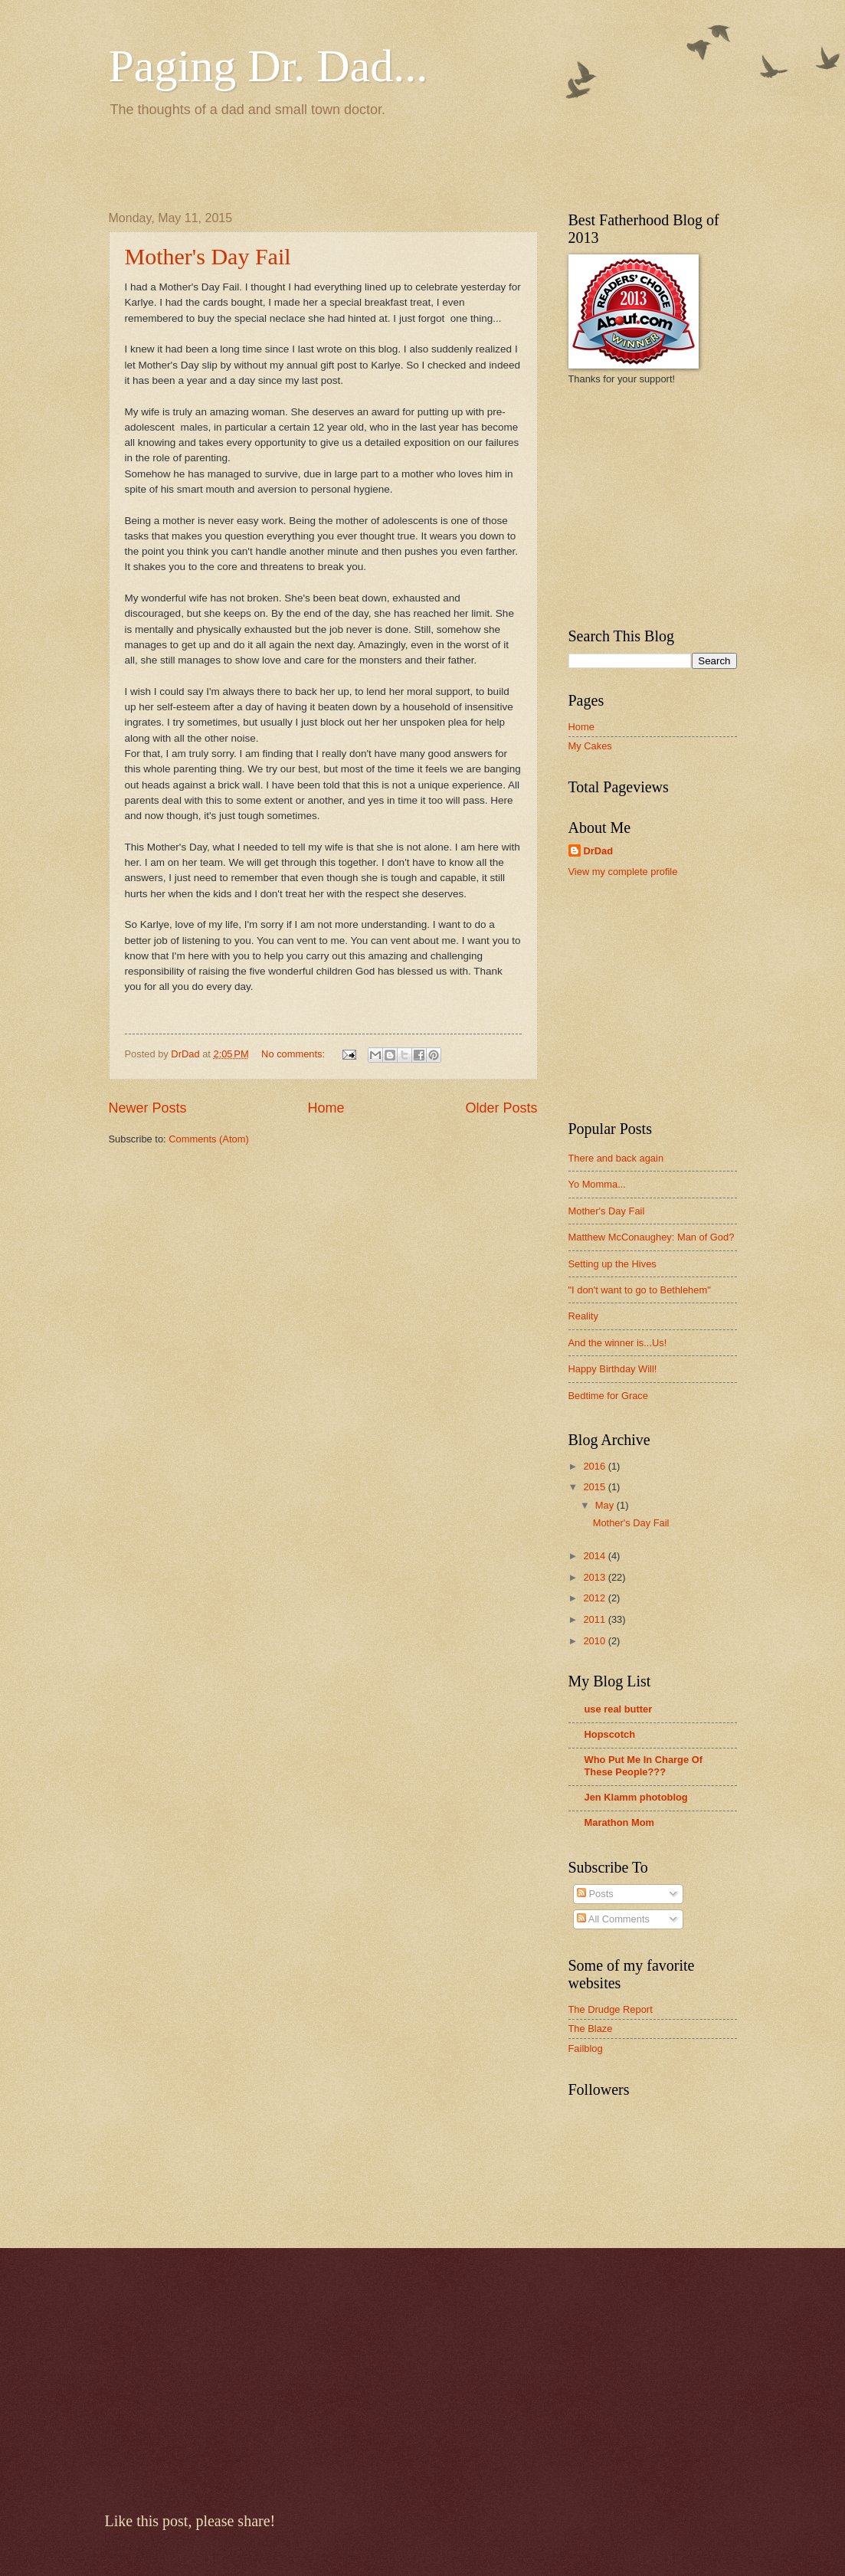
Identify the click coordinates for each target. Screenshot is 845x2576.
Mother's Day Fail (208, 256)
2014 (595, 1556)
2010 (595, 1641)
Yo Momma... (597, 1184)
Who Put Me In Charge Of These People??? (644, 1766)
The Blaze (590, 2028)
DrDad (599, 851)
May (606, 1505)
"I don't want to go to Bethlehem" (639, 1290)
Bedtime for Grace (608, 1395)
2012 (595, 1598)
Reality (583, 1316)
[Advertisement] (288, 162)
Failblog (585, 2048)
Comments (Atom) (208, 1139)
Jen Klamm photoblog (636, 1797)
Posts (595, 1893)
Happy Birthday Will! (612, 1369)
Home (325, 1108)
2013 (595, 1577)
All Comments (613, 1919)
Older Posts (501, 1108)
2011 (595, 1619)
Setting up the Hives (612, 1264)
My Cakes (590, 746)
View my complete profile (623, 871)
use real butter (619, 1709)
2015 (595, 1487)
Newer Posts (148, 1108)
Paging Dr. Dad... (268, 66)
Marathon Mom (620, 1822)
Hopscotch (610, 1734)
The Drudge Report (610, 2009)
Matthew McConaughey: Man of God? (651, 1237)
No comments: (294, 1054)
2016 (595, 1466)
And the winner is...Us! (617, 1343)
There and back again (616, 1158)
